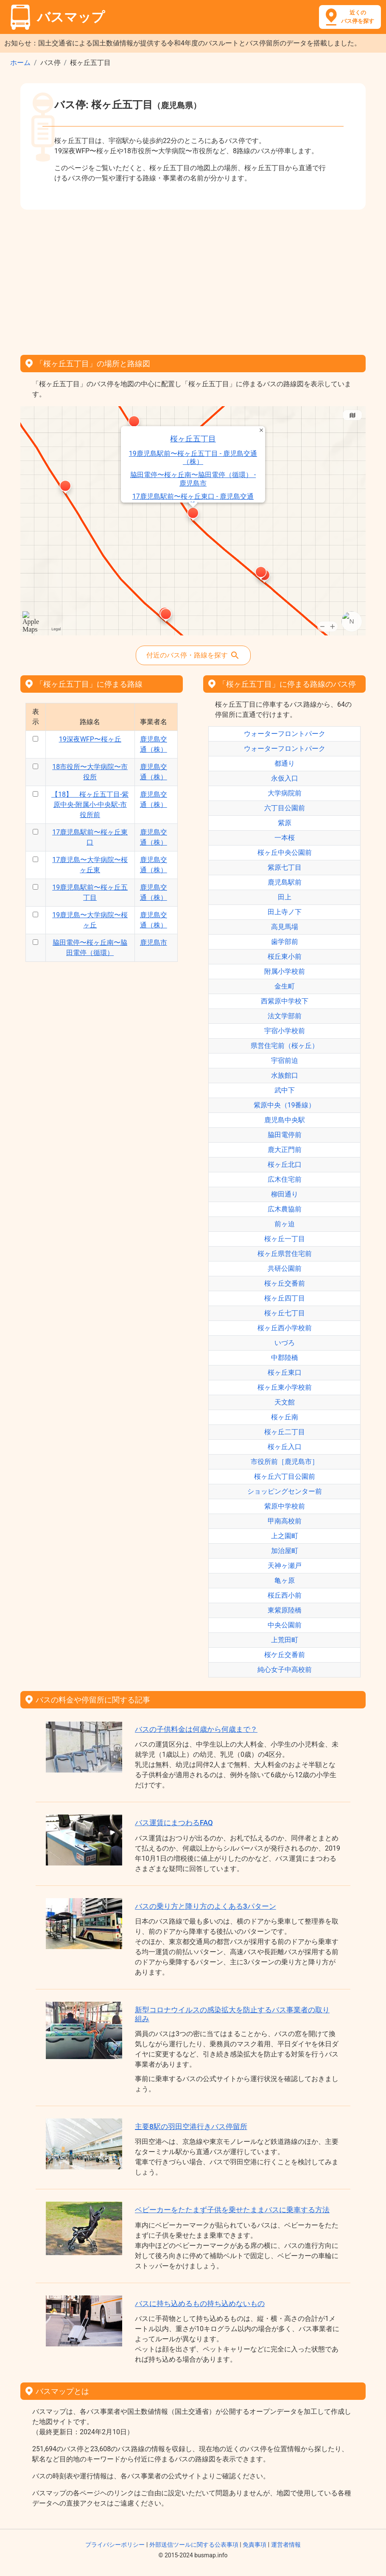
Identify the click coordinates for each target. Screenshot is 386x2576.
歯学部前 (284, 942)
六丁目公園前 (284, 808)
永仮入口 (284, 778)
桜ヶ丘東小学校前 (284, 1387)
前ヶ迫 (284, 1224)
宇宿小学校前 (284, 1031)
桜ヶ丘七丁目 (284, 1313)
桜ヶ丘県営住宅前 (284, 1254)
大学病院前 (285, 793)
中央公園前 (285, 1625)
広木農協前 (285, 1209)
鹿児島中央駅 (284, 1120)
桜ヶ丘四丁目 (284, 1298)
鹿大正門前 (285, 1150)
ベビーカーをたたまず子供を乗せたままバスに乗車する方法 (232, 2209)
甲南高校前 (285, 1521)
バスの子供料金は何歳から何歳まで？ (196, 1729)
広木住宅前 (285, 1179)
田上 (284, 897)
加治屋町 (284, 1551)
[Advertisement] (193, 279)
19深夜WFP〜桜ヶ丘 (90, 739)
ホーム (20, 63)
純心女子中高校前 (284, 1670)
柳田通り (284, 1194)
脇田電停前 (285, 1135)
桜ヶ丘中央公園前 (284, 852)
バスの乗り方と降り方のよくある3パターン (205, 1906)
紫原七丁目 (285, 867)
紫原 (284, 823)
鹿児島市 (153, 942)
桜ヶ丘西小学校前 (284, 1328)
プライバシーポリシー (115, 2544)
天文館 (284, 1402)
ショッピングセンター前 (284, 1491)
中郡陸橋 (284, 1358)
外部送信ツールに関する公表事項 (193, 2544)
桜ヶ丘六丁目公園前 (284, 1476)
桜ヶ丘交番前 (284, 1283)
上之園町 (284, 1536)
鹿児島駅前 (285, 882)
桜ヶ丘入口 (285, 1447)
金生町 (284, 986)
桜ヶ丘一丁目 (284, 1239)
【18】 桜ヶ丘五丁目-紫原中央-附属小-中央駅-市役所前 (90, 804)
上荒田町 (284, 1640)
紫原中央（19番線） (285, 1105)
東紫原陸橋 (285, 1610)
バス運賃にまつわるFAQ (174, 1822)
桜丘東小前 (285, 956)
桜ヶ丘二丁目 (284, 1432)
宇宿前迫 (284, 1060)
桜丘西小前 (285, 1595)
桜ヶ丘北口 (285, 1164)
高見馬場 (284, 927)
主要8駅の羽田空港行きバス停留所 (191, 2126)
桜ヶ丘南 (284, 1417)
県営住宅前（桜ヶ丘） (285, 1046)
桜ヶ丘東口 (285, 1372)
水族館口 (284, 1075)
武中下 (284, 1090)
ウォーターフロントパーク (284, 734)
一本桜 (284, 838)
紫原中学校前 (284, 1506)
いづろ (284, 1343)
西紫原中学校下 (284, 1001)
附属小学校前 (284, 971)
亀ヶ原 (284, 1580)
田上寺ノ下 (285, 912)
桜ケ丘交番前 (284, 1655)
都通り (284, 763)
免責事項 (254, 2544)
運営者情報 (286, 2544)
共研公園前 (285, 1268)
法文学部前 (285, 1016)
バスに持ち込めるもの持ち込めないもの (200, 2303)
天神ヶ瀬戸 (285, 1566)
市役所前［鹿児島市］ (285, 1462)
